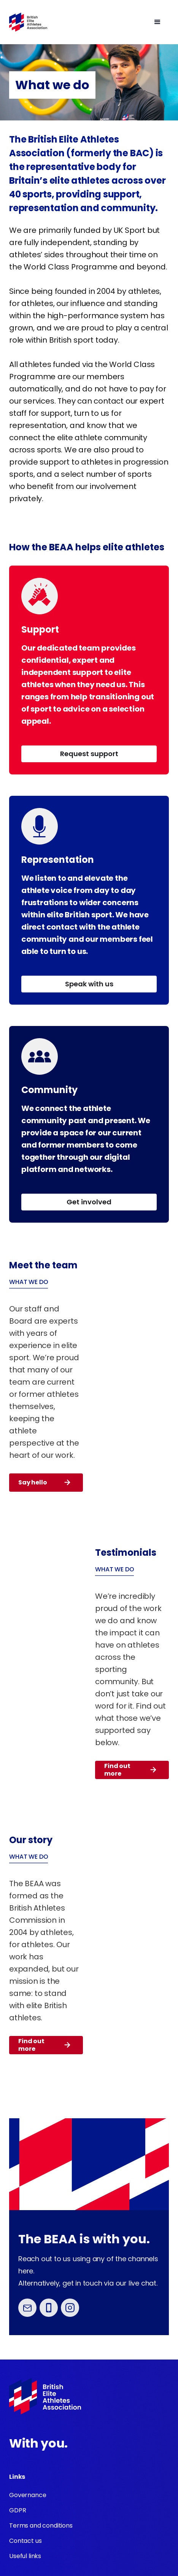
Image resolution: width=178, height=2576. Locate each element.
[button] (108, 22)
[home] (28, 22)
